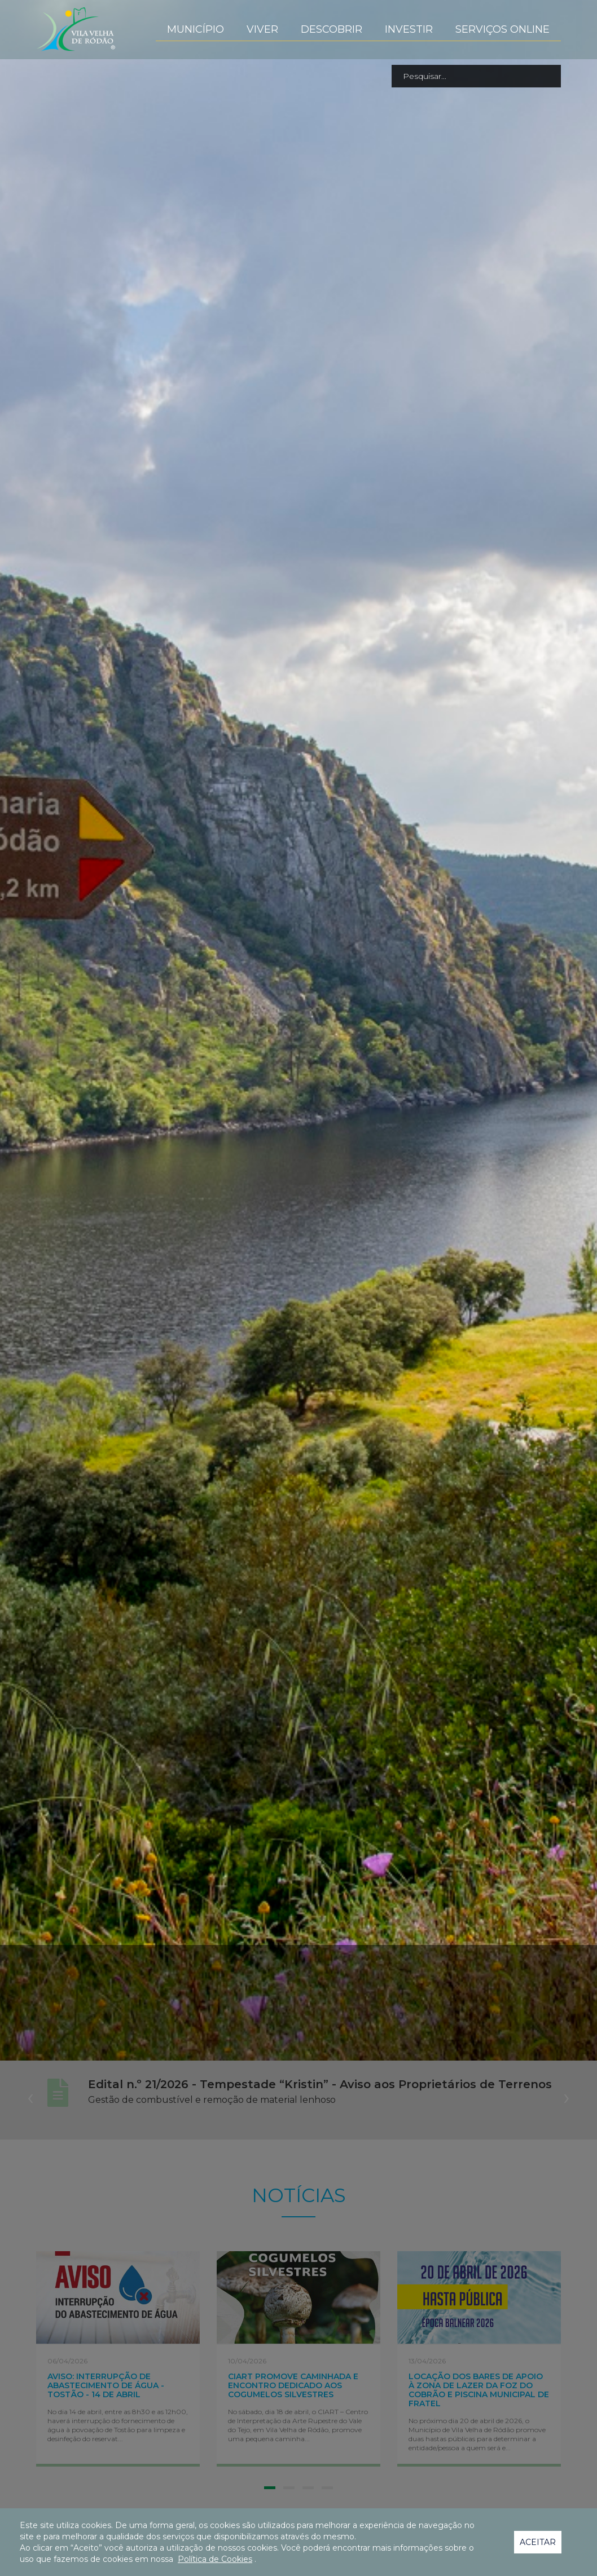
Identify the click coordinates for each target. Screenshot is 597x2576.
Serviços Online (502, 29)
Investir (409, 29)
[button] (269, 2488)
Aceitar (538, 2542)
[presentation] (30, 2096)
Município (195, 29)
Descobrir (331, 29)
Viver (262, 29)
